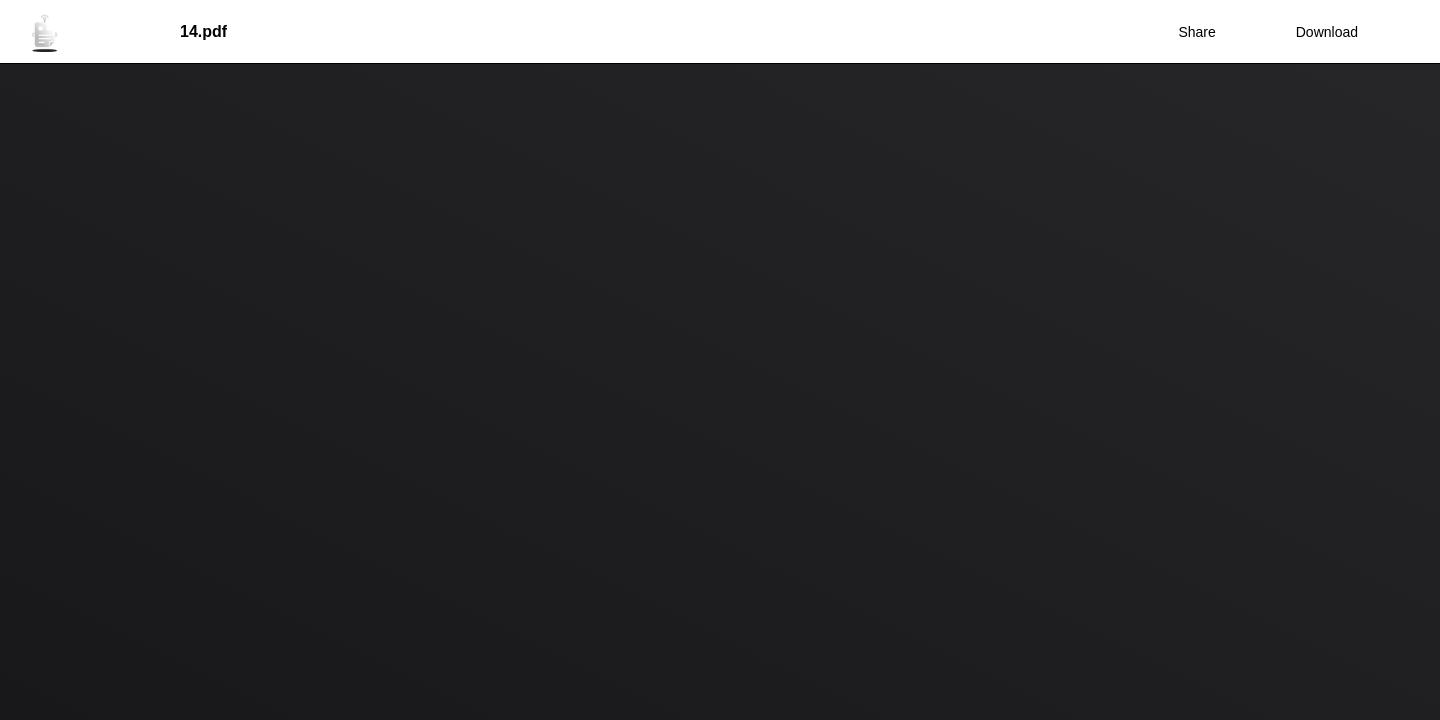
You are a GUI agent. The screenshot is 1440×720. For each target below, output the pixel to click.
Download (1314, 32)
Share (1196, 32)
